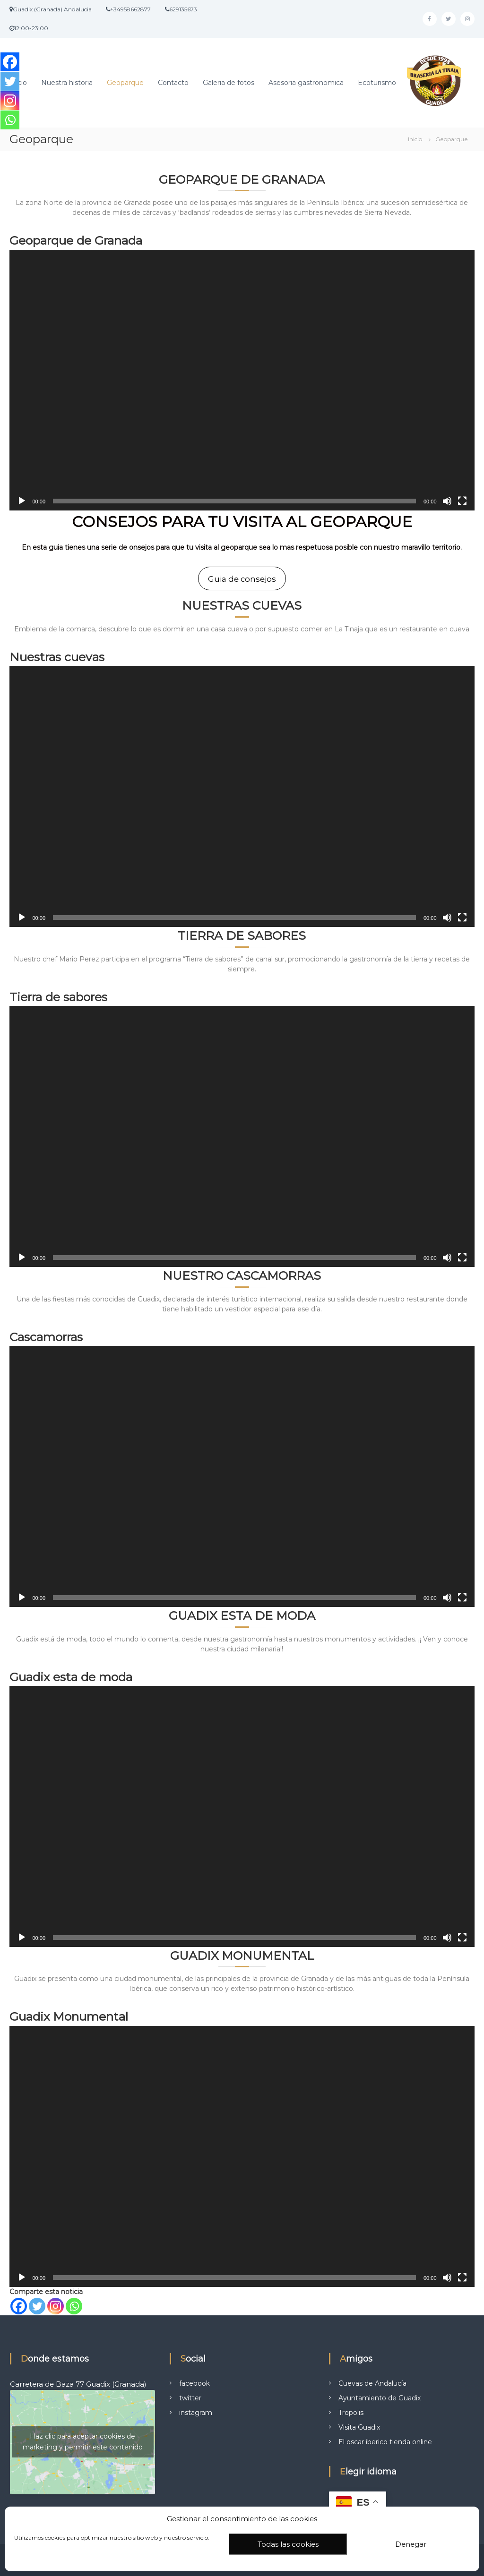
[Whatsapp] (74, 2299)
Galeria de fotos (228, 82)
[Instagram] (55, 2299)
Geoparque (125, 82)
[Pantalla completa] (462, 501)
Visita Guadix (359, 2420)
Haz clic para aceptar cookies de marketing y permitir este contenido (83, 2435)
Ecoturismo (377, 82)
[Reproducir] (21, 501)
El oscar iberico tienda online (385, 2435)
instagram (195, 2406)
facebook (194, 2376)
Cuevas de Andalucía (372, 2376)
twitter (190, 2391)
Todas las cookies (288, 2544)
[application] (241, 380)
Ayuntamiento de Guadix (379, 2391)
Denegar (410, 2544)
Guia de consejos (242, 578)
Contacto (173, 82)
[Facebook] (18, 2299)
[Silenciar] (447, 501)
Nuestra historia (67, 82)
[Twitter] (37, 2299)
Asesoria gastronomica (306, 82)
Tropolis (350, 2406)
